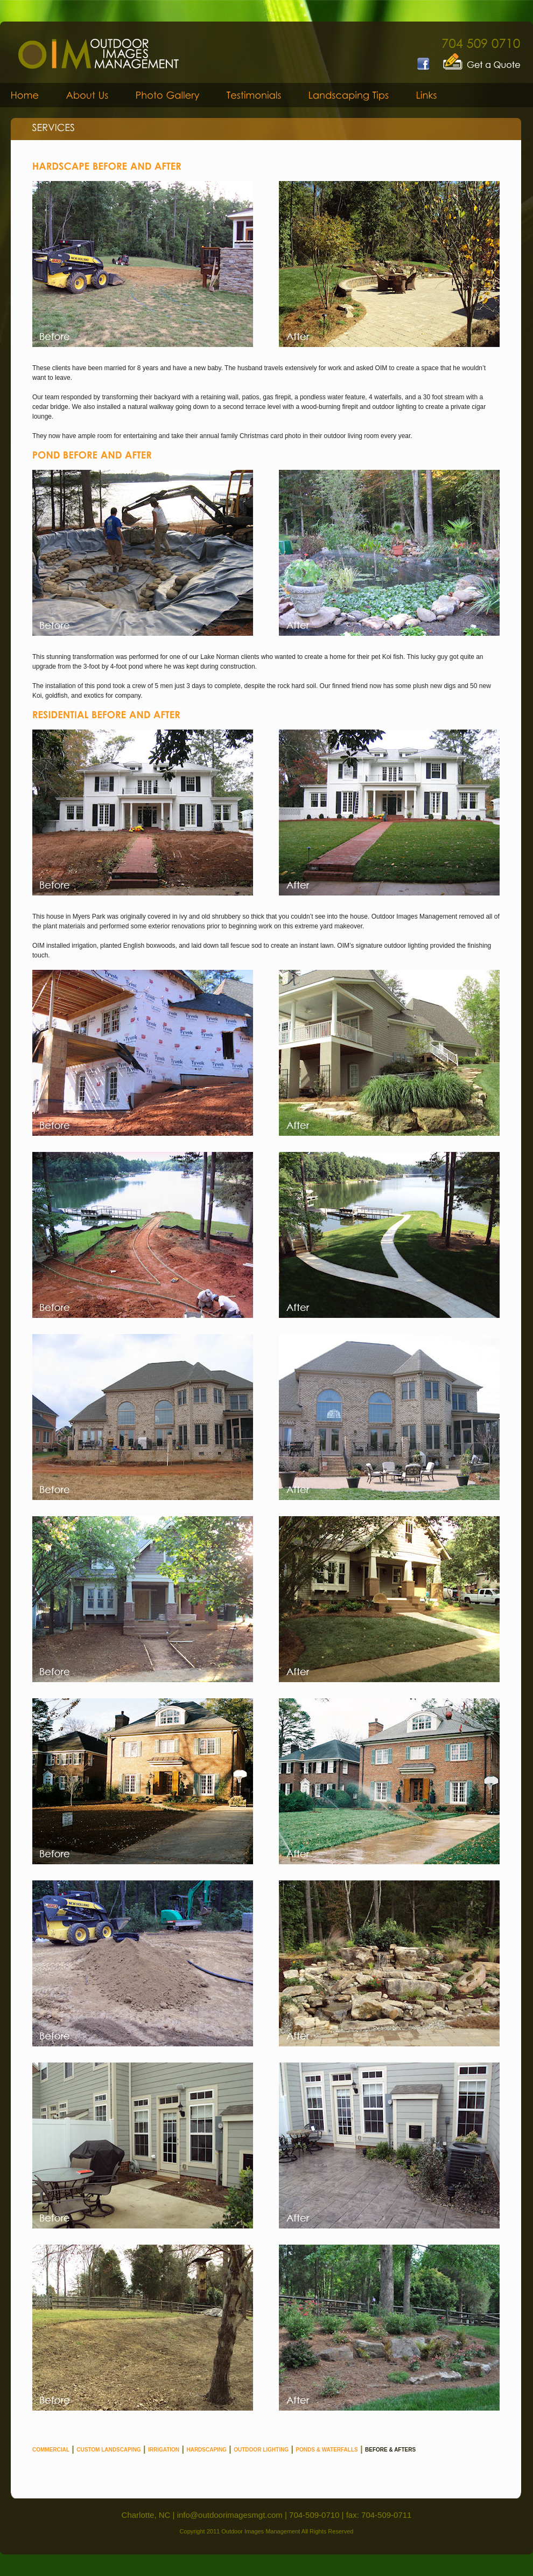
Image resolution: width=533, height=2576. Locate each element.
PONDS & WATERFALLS (326, 2450)
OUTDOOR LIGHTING (261, 2450)
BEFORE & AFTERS (390, 2450)
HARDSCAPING (206, 2450)
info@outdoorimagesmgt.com (230, 2514)
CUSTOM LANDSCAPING (108, 2450)
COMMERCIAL (50, 2450)
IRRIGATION (163, 2450)
